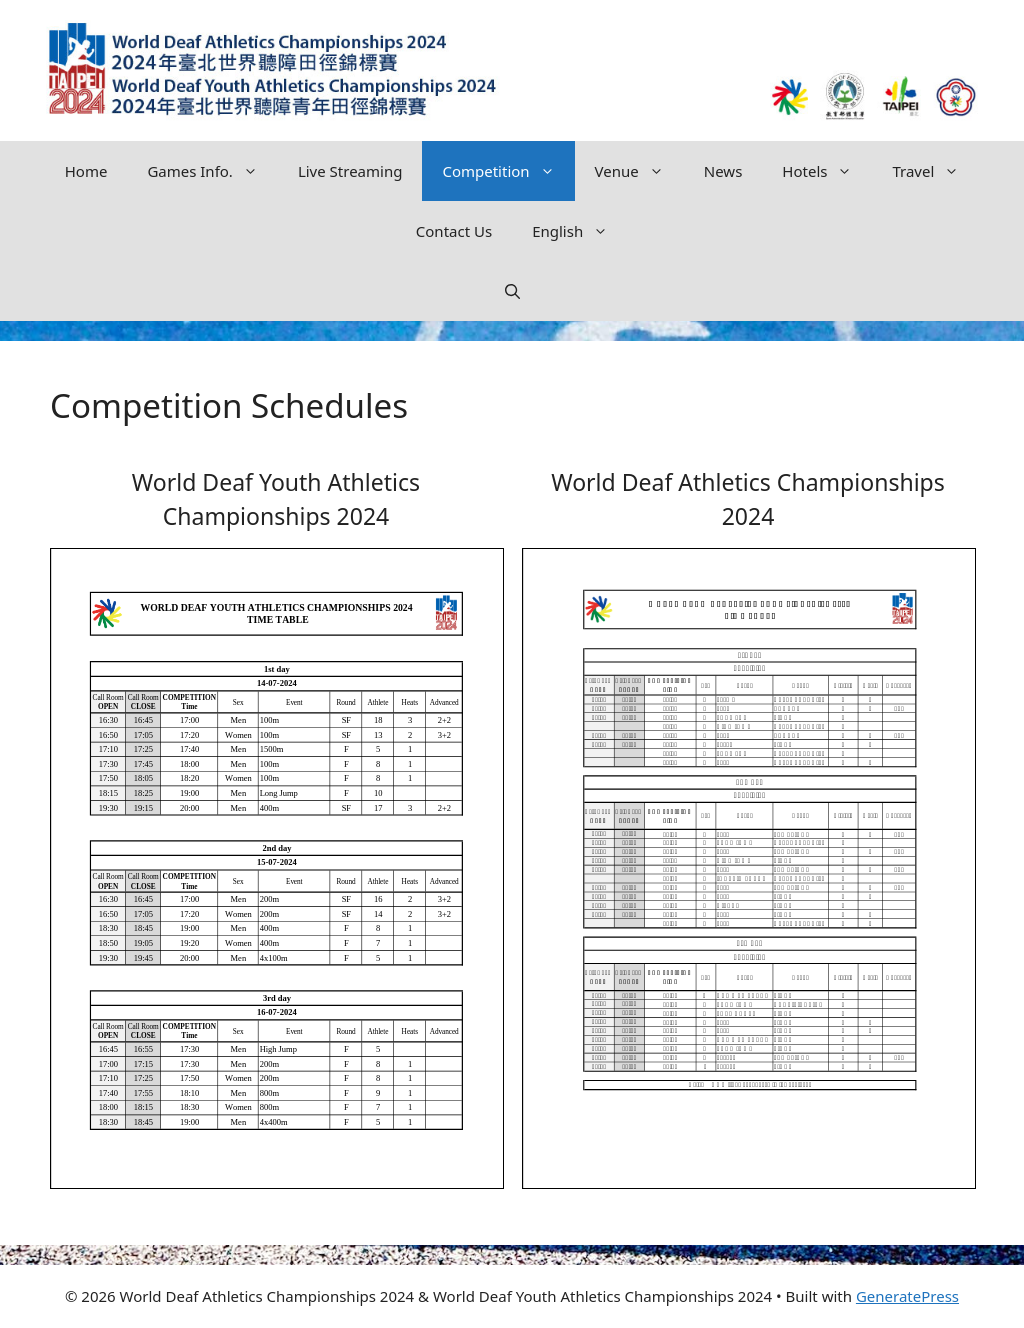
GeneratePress (907, 1296)
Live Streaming (350, 171)
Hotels (827, 171)
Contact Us (454, 231)
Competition (508, 171)
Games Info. (212, 171)
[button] (512, 291)
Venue (639, 171)
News (723, 171)
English (580, 231)
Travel (935, 171)
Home (86, 171)
